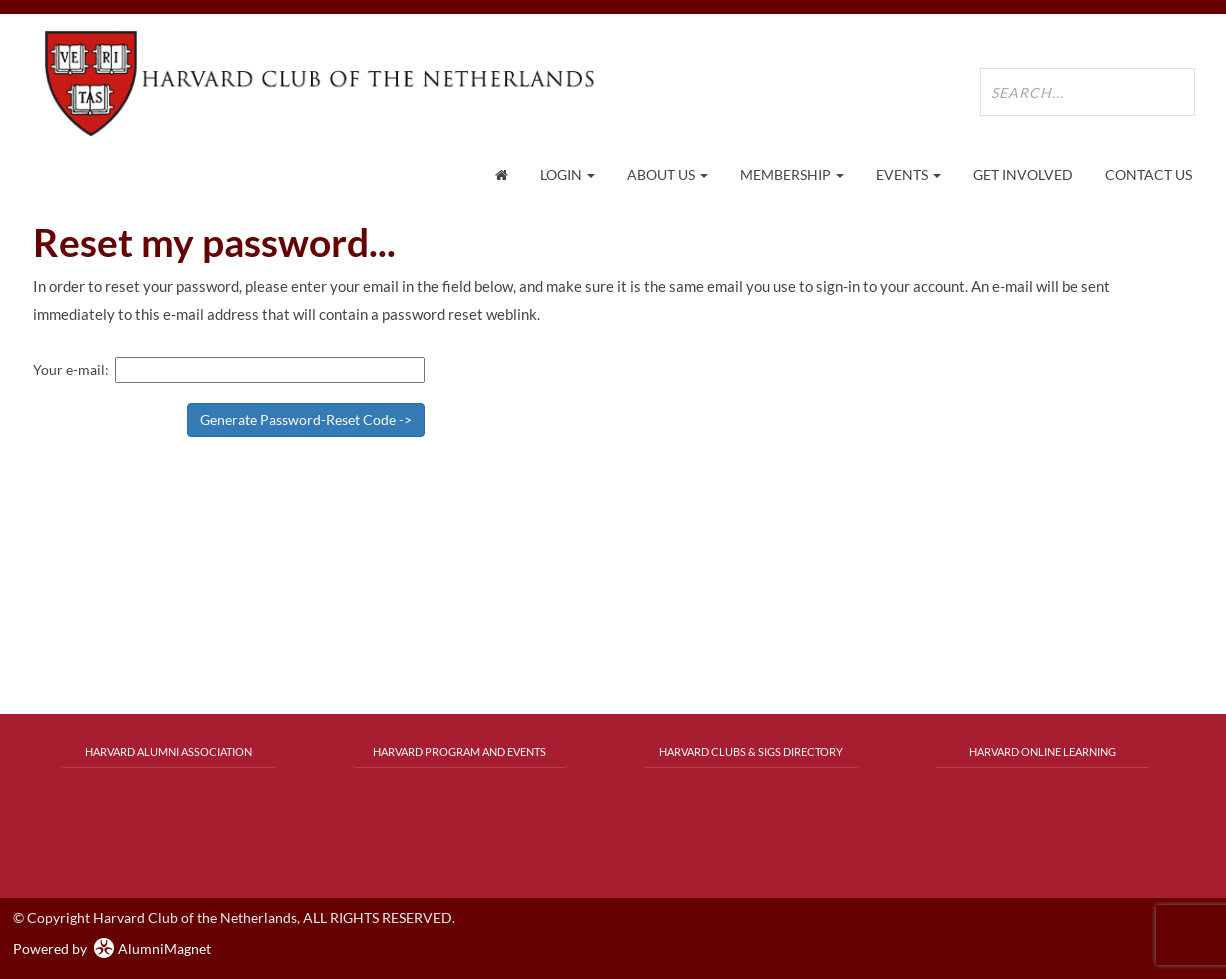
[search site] (1087, 92)
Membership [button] (792, 174)
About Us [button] (667, 174)
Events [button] (908, 174)
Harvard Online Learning (1042, 751)
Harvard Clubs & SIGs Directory (751, 751)
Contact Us (1148, 174)
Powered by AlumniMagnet (112, 948)
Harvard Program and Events (459, 751)
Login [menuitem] (567, 174)
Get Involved (1023, 174)
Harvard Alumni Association (168, 751)
